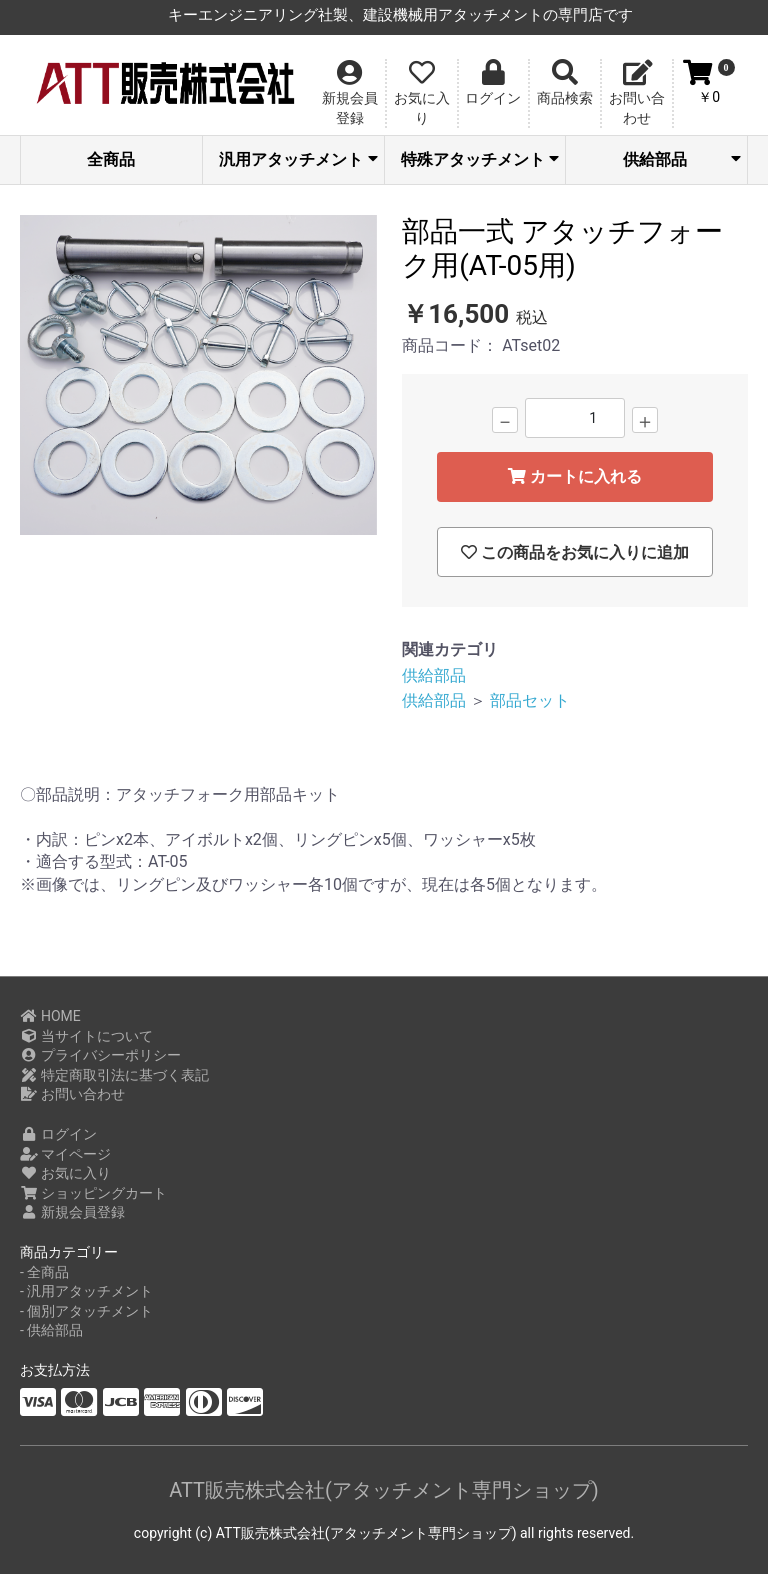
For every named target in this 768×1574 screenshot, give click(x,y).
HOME (50, 1016)
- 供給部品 (51, 1330)
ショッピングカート (93, 1193)
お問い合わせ (72, 1094)
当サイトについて (86, 1036)
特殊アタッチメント (480, 159)
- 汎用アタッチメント (86, 1291)
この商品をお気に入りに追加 (575, 552)
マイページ (65, 1154)
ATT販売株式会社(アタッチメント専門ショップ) (384, 1490)
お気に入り (65, 1173)
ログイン (58, 1134)
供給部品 (682, 159)
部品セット (530, 700)
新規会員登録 (72, 1212)
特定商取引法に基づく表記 (114, 1075)
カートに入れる (575, 476)
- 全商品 (44, 1272)
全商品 (111, 159)
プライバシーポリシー (100, 1055)
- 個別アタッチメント (86, 1311)
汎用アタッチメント (298, 159)
